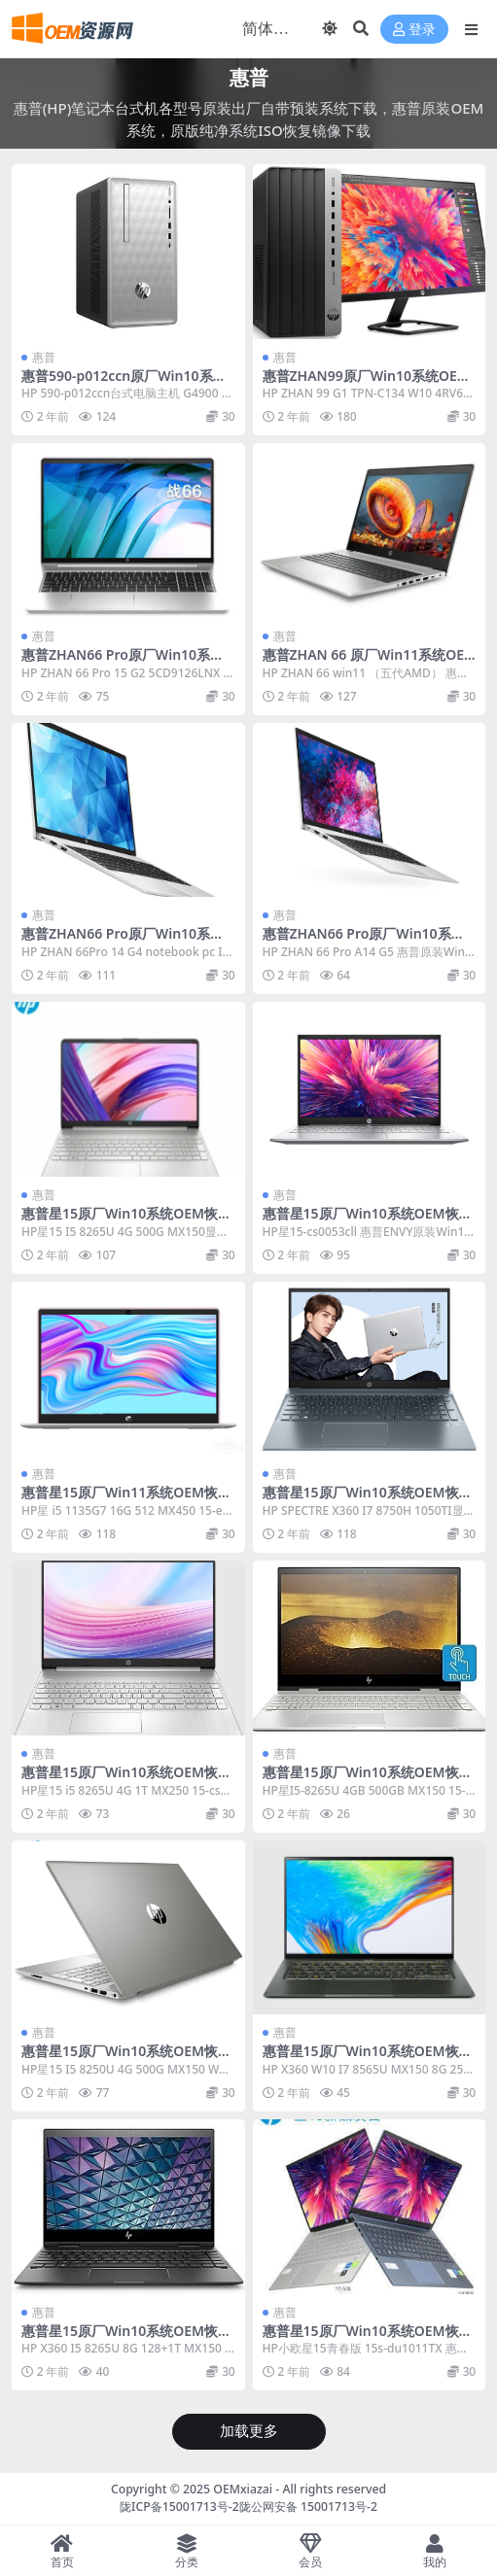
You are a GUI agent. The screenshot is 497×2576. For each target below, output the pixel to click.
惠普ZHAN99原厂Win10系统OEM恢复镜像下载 (366, 383)
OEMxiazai (242, 2489)
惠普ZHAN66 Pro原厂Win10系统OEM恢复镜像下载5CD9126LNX (127, 662)
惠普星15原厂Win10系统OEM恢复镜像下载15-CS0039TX (126, 2059)
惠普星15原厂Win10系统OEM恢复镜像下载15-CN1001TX (126, 2338)
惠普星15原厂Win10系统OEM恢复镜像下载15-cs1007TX (126, 1221)
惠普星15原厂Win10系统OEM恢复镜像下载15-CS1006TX (368, 1780)
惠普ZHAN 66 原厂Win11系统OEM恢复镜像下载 (364, 662)
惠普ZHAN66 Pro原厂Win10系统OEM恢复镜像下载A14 (369, 941)
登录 (414, 29)
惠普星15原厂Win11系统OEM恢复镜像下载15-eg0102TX (126, 1500)
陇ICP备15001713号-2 (179, 2506)
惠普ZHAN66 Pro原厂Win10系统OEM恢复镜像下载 (127, 941)
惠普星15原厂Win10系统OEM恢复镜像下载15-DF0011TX (368, 1500)
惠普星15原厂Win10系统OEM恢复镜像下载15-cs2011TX (126, 1780)
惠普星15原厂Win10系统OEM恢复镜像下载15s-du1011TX (368, 2338)
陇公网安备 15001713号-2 (308, 2506)
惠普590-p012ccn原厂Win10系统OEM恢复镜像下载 (124, 383)
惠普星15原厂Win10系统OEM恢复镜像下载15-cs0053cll (368, 1221)
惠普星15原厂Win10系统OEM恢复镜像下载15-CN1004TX (368, 2059)
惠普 (43, 357)
